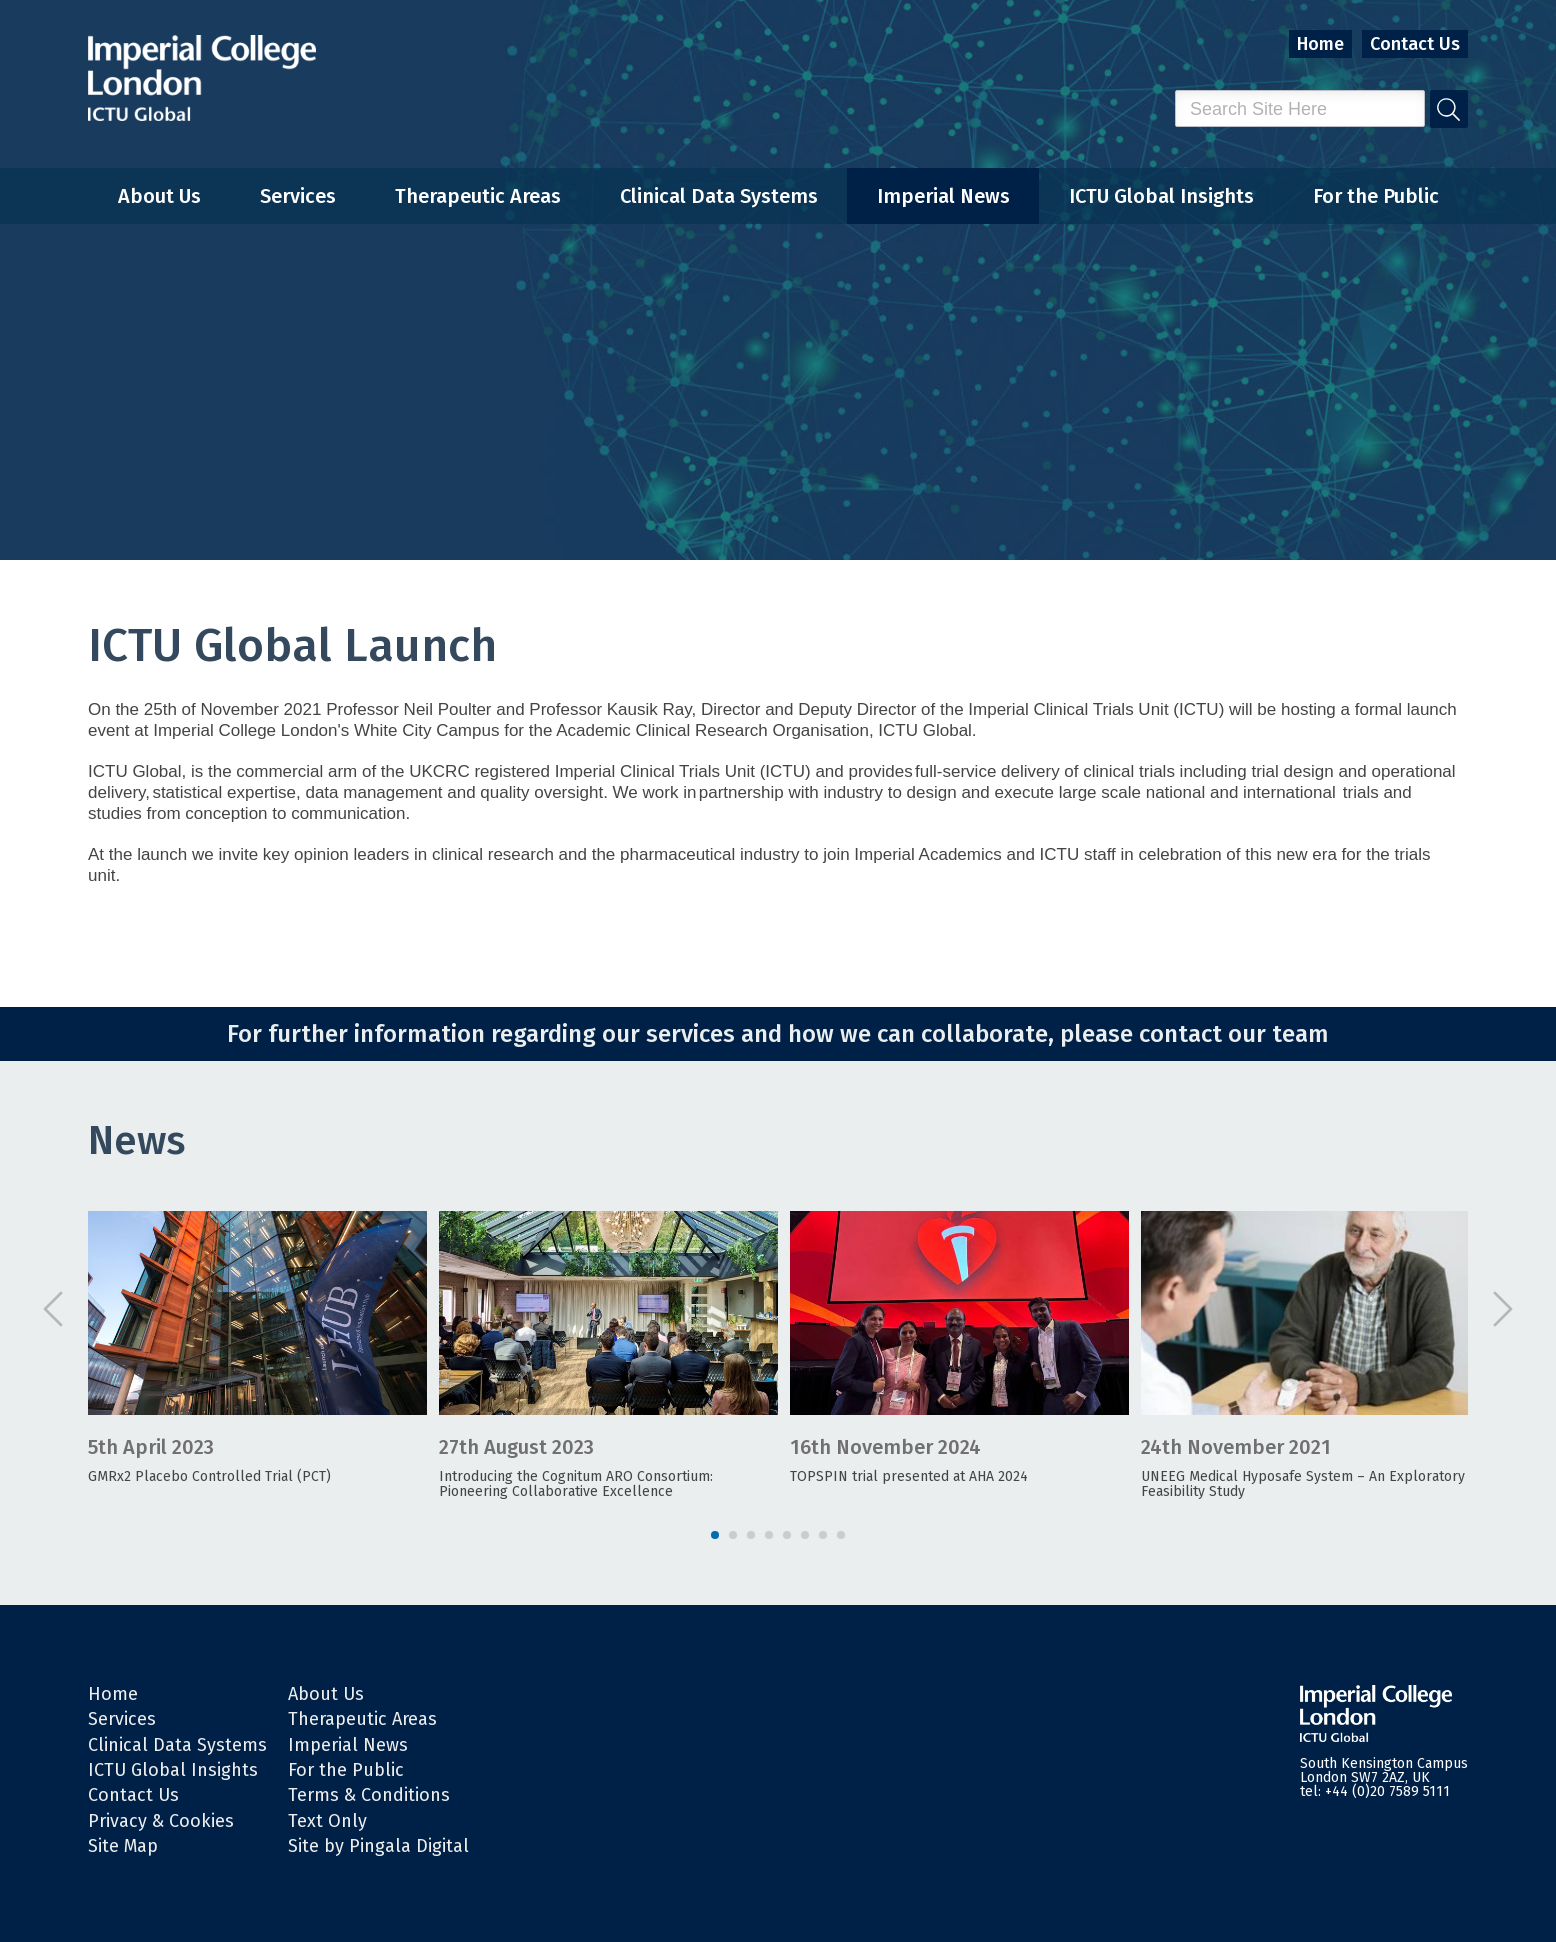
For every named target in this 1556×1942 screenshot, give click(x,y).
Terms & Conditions (369, 1795)
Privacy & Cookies (161, 1821)
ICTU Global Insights (1161, 196)
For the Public (1376, 196)
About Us (159, 196)
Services (298, 196)
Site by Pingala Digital (378, 1846)
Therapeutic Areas (478, 196)
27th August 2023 (516, 1447)
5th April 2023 (151, 1447)
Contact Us (1415, 44)
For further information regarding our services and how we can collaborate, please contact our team (778, 1034)
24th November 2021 (1236, 1447)
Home (1320, 44)
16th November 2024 (885, 1447)
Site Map (123, 1846)
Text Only (327, 1821)
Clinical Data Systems (719, 196)
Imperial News (943, 196)
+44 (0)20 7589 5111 (1387, 1791)
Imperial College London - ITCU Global (202, 78)
